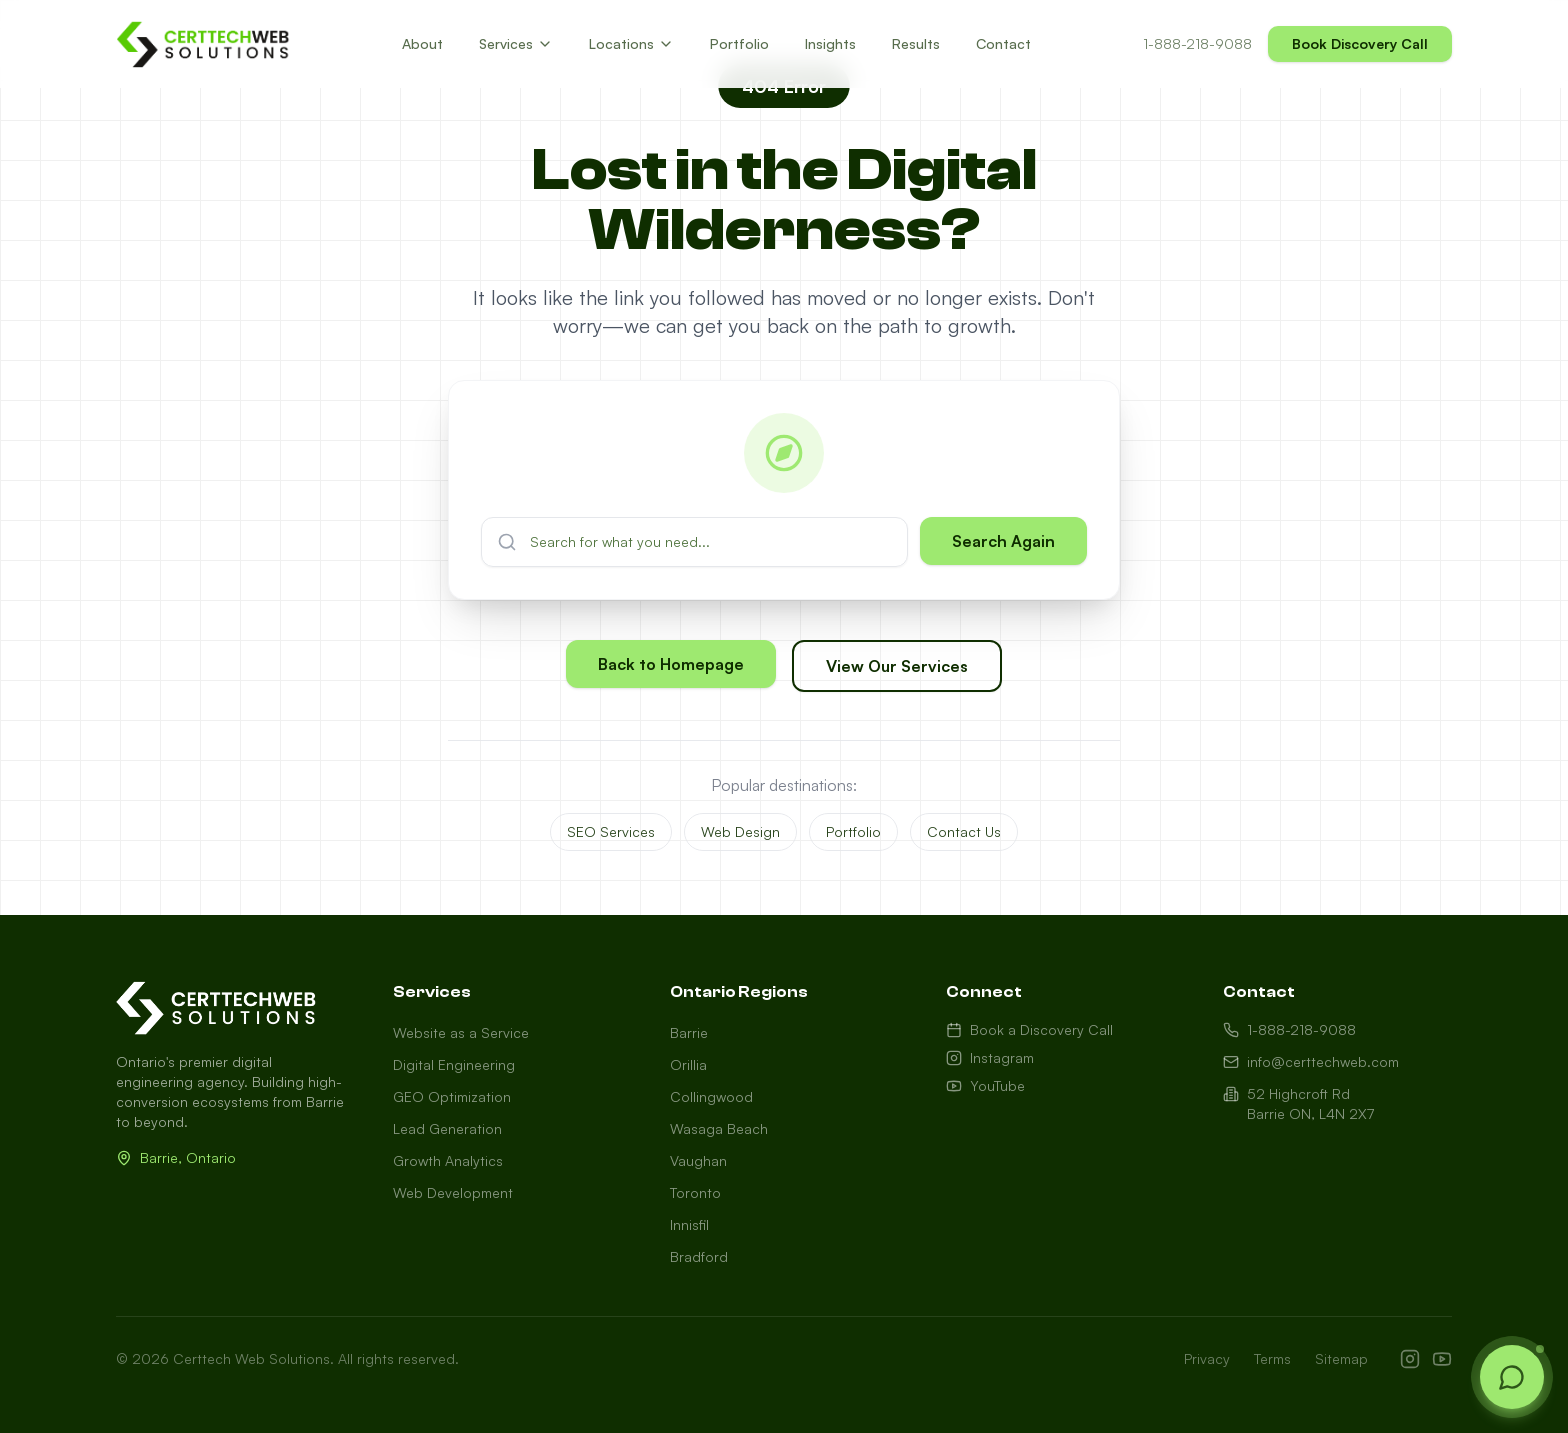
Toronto (695, 1192)
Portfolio (739, 43)
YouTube (985, 1085)
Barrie (689, 1032)
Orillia (688, 1064)
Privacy (1207, 1358)
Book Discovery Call (1360, 43)
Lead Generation (447, 1128)
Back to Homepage (671, 666)
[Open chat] (1512, 1377)
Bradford (699, 1256)
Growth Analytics (448, 1160)
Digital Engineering (454, 1064)
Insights (830, 43)
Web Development (453, 1192)
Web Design (740, 831)
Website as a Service (461, 1032)
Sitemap (1341, 1358)
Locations (631, 43)
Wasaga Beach (719, 1128)
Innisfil (689, 1224)
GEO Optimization (452, 1096)
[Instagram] (1410, 1359)
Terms (1272, 1358)
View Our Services (897, 668)
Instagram (990, 1057)
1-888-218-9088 (1197, 43)
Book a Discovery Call (1029, 1029)
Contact (1003, 43)
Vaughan (698, 1160)
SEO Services (611, 831)
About (422, 43)
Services (516, 43)
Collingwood (711, 1096)
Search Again (1003, 541)
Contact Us (964, 831)
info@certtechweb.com (1311, 1061)
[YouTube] (1442, 1359)
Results (916, 43)
